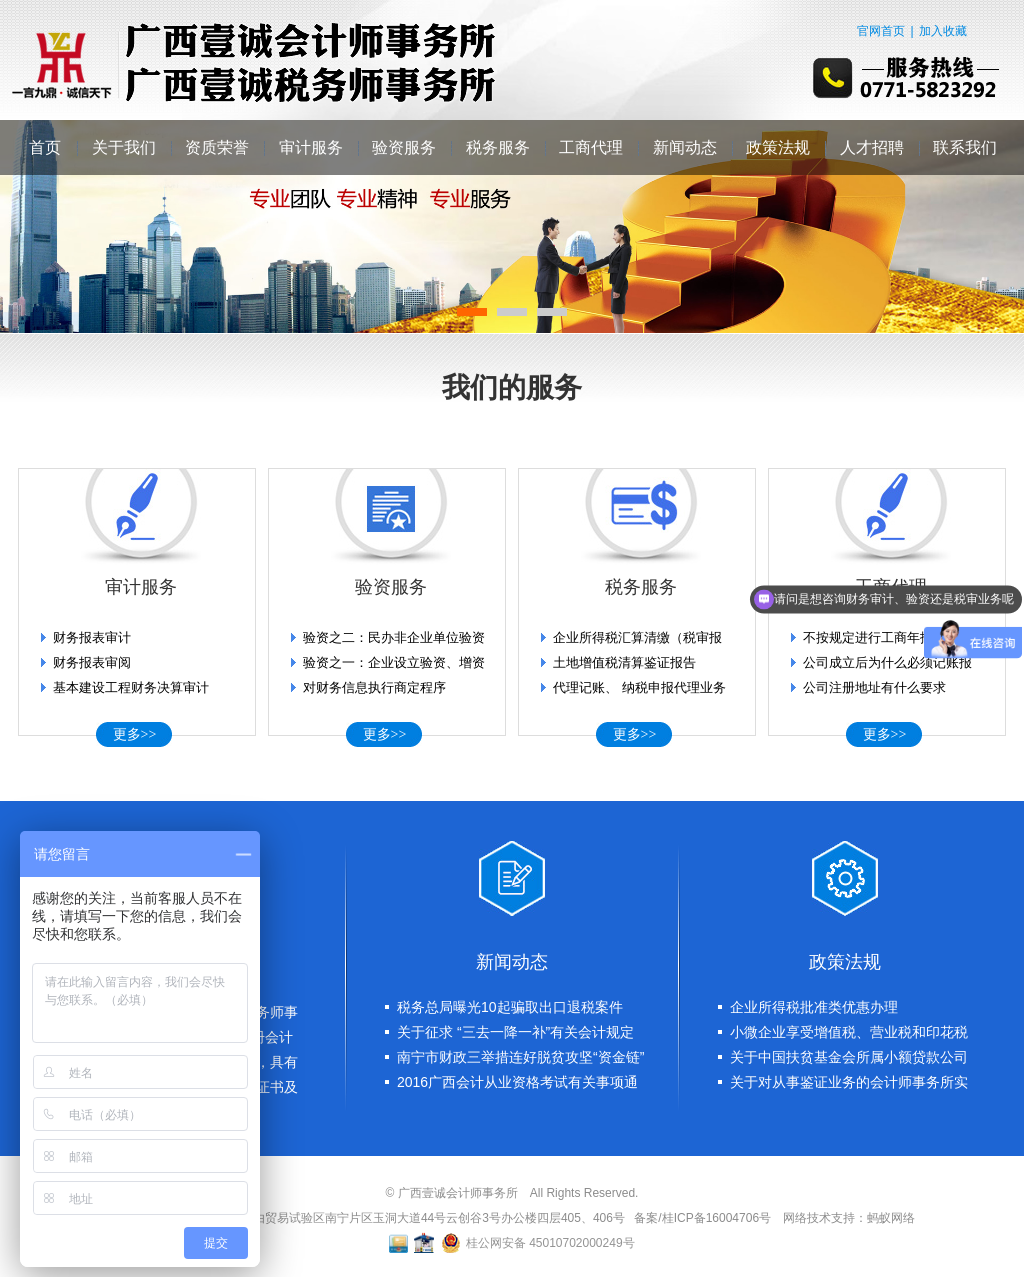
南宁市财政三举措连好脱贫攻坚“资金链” (520, 1057)
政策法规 (778, 147)
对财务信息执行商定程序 (374, 687)
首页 (45, 147)
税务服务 (498, 147)
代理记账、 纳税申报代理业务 (639, 687)
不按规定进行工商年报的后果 (887, 637)
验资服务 (404, 147)
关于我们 (124, 147)
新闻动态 (685, 147)
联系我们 (965, 147)
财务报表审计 (92, 637)
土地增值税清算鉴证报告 (624, 662)
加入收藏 (943, 31)
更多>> (135, 734)
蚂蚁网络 (891, 1218)
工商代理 (591, 147)
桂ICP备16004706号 (716, 1218)
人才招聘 (872, 147)
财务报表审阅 (92, 662)
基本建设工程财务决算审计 (131, 687)
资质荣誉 (217, 147)
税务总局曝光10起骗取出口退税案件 (510, 1007)
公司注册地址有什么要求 (874, 687)
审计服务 (311, 147)
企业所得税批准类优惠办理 (814, 1007)
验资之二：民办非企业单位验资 (394, 637)
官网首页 (881, 31)
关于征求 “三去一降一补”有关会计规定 (515, 1032)
